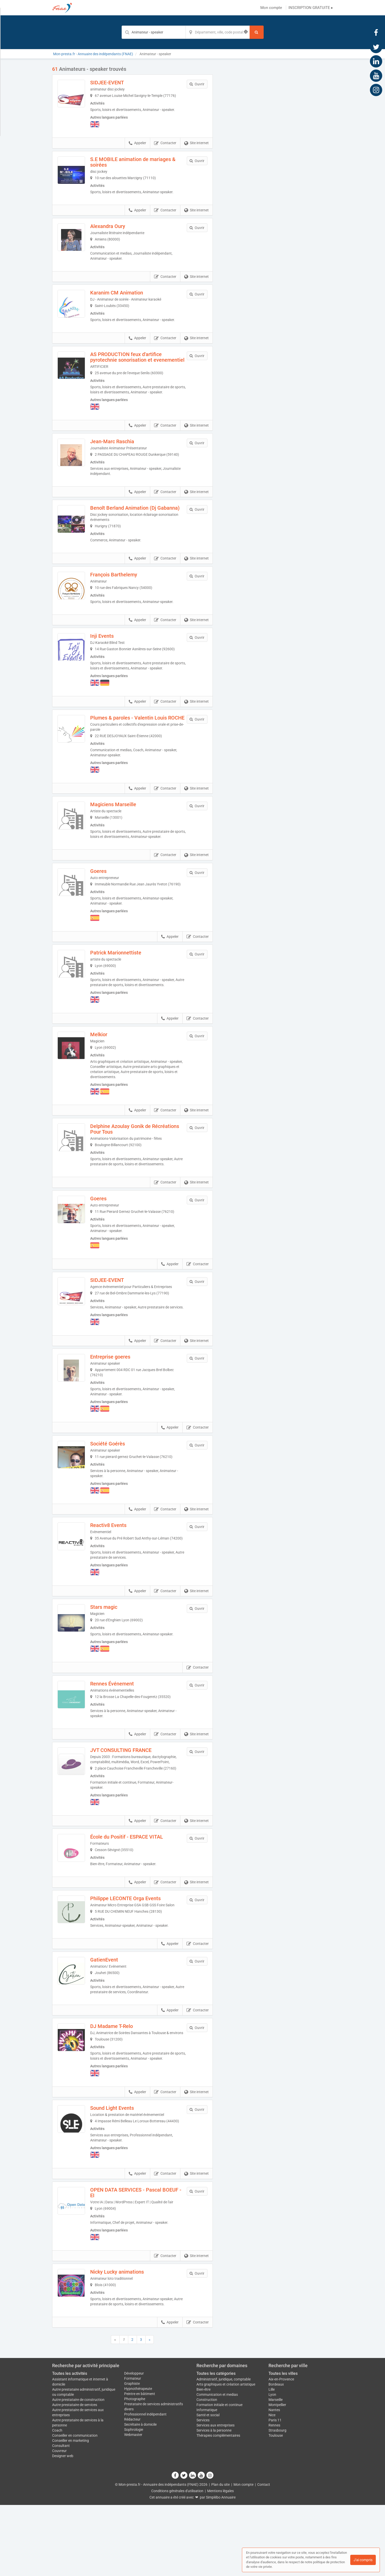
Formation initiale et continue (219, 2476)
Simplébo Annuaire (221, 2568)
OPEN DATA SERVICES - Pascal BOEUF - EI (136, 2264)
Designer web (62, 2527)
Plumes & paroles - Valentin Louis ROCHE (139, 743)
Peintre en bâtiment (139, 2465)
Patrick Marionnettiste (126, 986)
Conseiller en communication (75, 2506)
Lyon (272, 2466)
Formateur (132, 2449)
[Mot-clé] (153, 32)
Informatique (206, 2481)
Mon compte (271, 7)
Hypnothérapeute (138, 2460)
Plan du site (220, 2556)
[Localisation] (218, 32)
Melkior (109, 1068)
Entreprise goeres (121, 1396)
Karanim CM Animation (127, 293)
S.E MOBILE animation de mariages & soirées (143, 162)
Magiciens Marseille (124, 833)
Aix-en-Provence (281, 2450)
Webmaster (133, 2506)
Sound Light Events (123, 2174)
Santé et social (207, 2486)
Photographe (134, 2470)
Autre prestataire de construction (78, 2471)
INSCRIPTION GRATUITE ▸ (310, 7)
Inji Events (112, 659)
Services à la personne (213, 2501)
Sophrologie (133, 2501)
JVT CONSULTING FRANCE (131, 1794)
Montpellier (277, 2476)
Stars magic (114, 1651)
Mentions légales (220, 2562)
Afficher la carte (276, 138)
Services (202, 2491)
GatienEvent (115, 2021)
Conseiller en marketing (70, 2512)
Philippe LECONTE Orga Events (136, 1956)
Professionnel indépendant (145, 2485)
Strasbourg (277, 2501)
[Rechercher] (257, 32)
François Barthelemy (124, 594)
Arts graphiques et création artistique (225, 2455)
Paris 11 (275, 2491)
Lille (272, 2460)
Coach (57, 2501)
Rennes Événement (123, 1728)
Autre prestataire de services (74, 2476)
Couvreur (59, 2522)
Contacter (165, 143)
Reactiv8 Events (119, 1564)
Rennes (274, 2496)
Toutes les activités (69, 2444)
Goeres (109, 900)
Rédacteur (132, 2490)
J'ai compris (363, 2560)
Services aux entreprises (215, 2496)
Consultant (61, 2517)
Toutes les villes (283, 2444)
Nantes (274, 2481)
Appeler (137, 143)
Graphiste (132, 2455)
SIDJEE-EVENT (118, 82)
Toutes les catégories (216, 2444)
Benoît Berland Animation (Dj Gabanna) (134, 525)
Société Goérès (118, 1482)
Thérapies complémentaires (218, 2506)
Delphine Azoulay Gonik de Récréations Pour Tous (131, 1163)
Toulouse (276, 2506)
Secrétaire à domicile (140, 2495)
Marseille (276, 2471)
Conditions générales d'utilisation (177, 2562)
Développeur (134, 2444)
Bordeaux (276, 2455)
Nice (272, 2486)
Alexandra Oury (118, 226)
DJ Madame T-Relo (122, 2087)
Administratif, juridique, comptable (223, 2450)
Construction (206, 2471)
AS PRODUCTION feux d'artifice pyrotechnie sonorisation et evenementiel (136, 363)
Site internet (196, 143)
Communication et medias (217, 2466)
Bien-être (203, 2460)
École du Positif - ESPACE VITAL (137, 1891)
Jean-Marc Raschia (123, 450)
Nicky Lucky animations (128, 2343)
